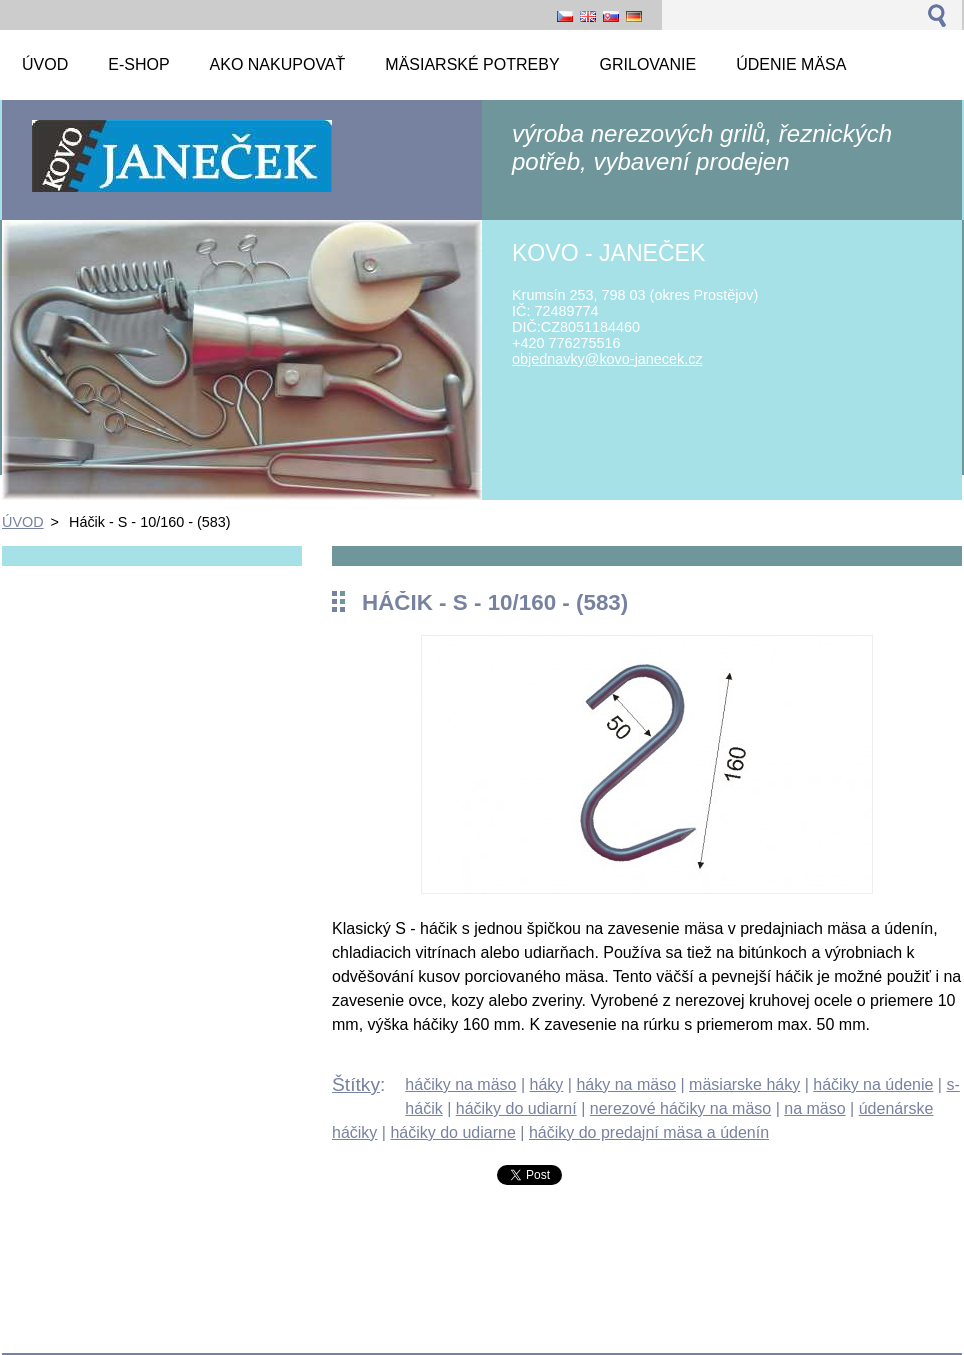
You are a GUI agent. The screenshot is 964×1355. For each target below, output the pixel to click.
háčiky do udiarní (516, 1108)
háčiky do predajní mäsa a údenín (649, 1132)
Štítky (356, 1084)
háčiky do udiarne (452, 1132)
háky (547, 1084)
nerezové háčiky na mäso (680, 1108)
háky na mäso (626, 1084)
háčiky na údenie (873, 1084)
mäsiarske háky (744, 1084)
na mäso (814, 1108)
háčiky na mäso (460, 1084)
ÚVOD (23, 522)
